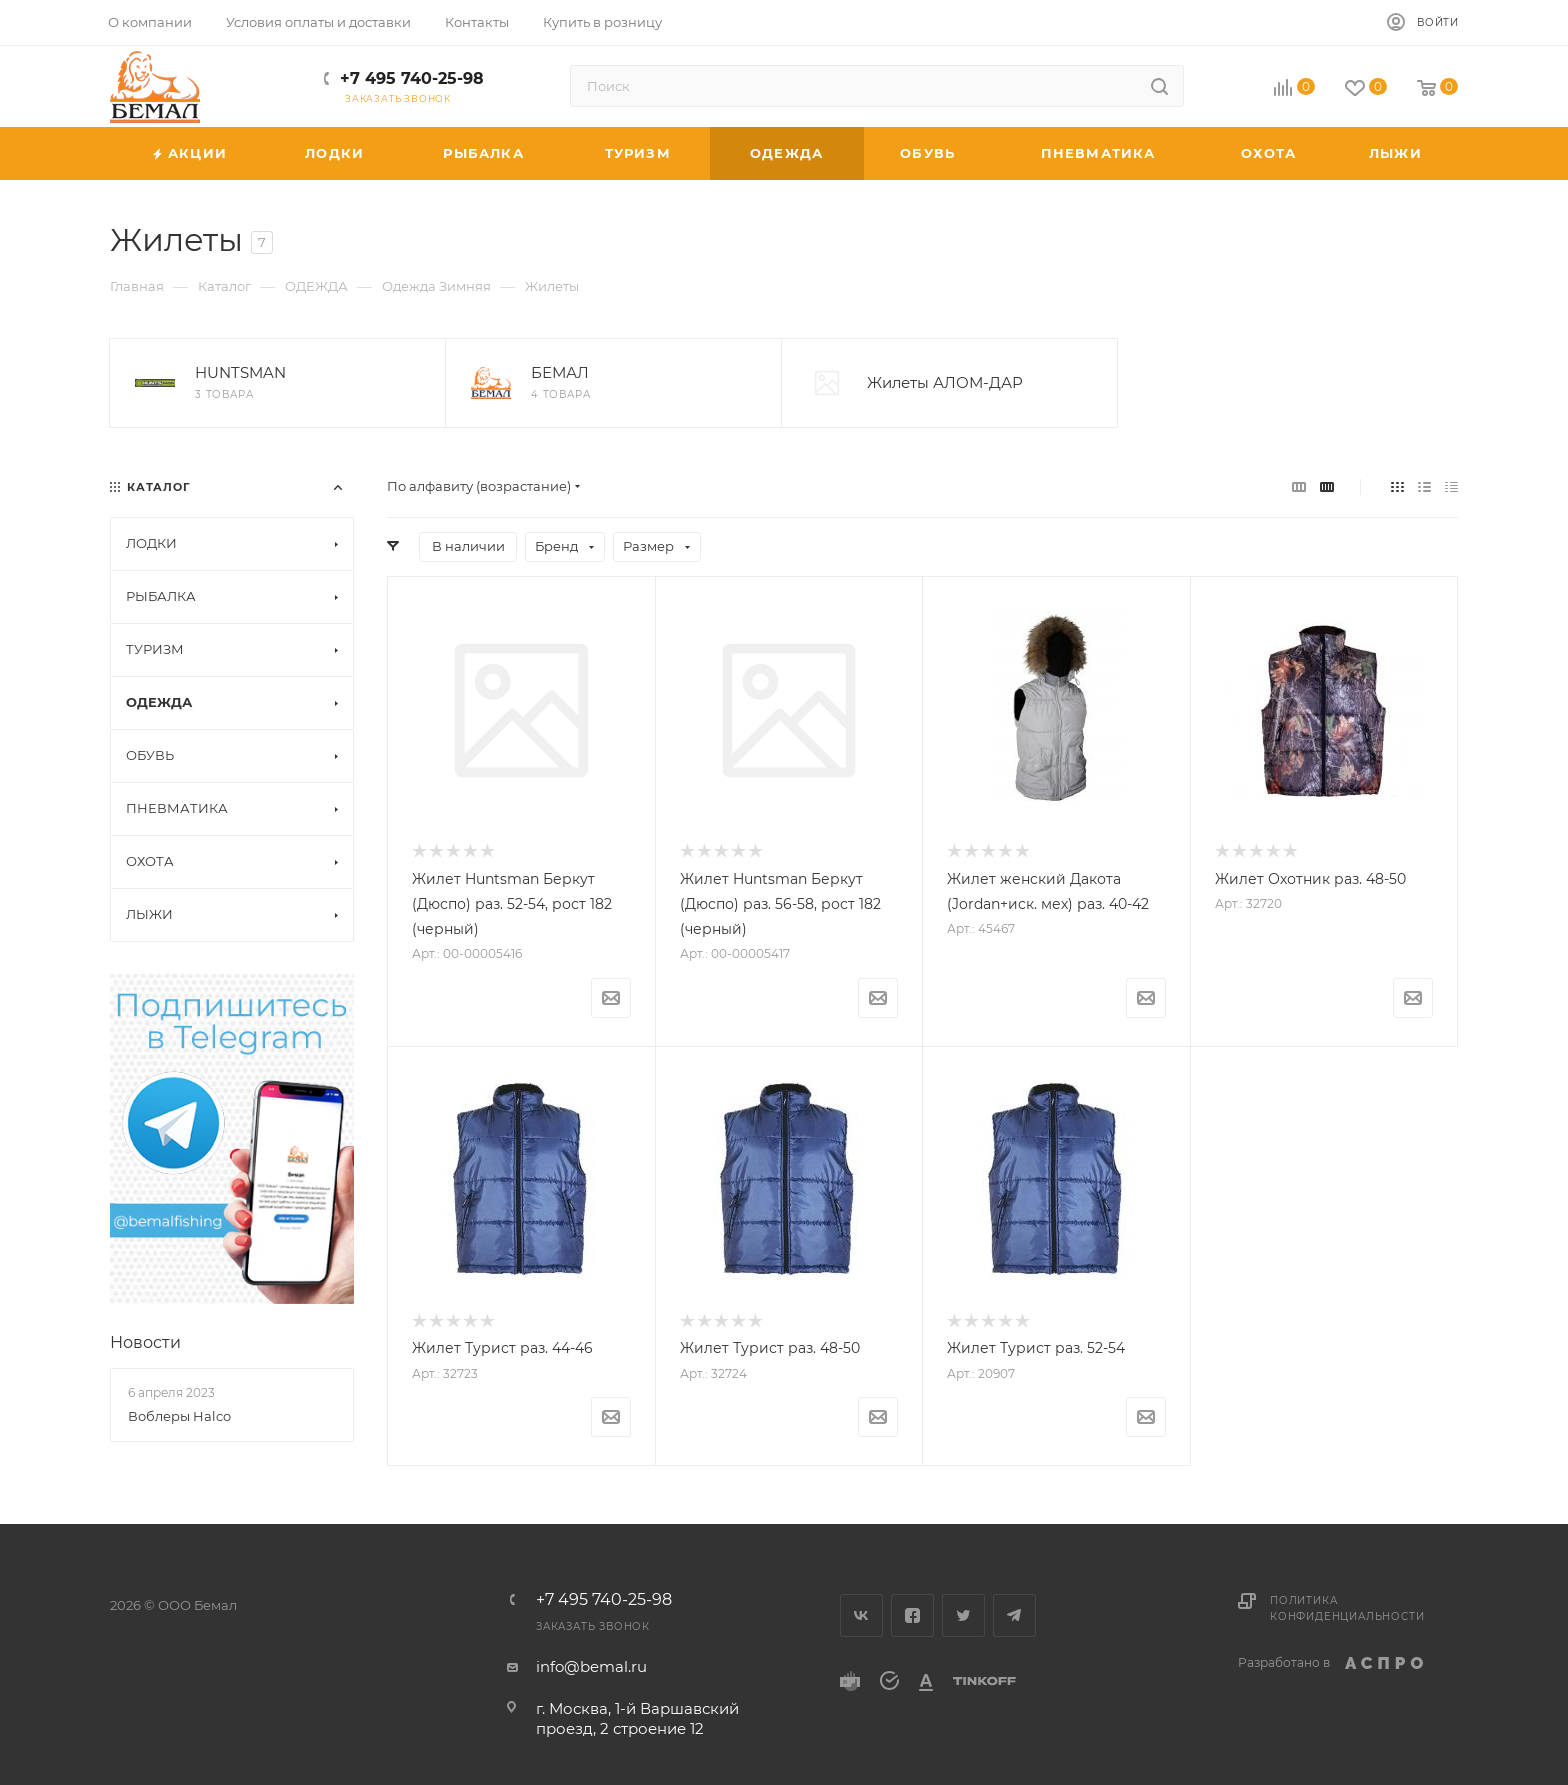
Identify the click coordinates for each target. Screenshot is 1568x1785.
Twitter (963, 1615)
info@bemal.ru (591, 1666)
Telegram (1014, 1615)
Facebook (912, 1615)
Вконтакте (861, 1615)
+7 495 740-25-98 (412, 78)
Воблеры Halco (179, 1416)
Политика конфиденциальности (1347, 1608)
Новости (145, 1342)
